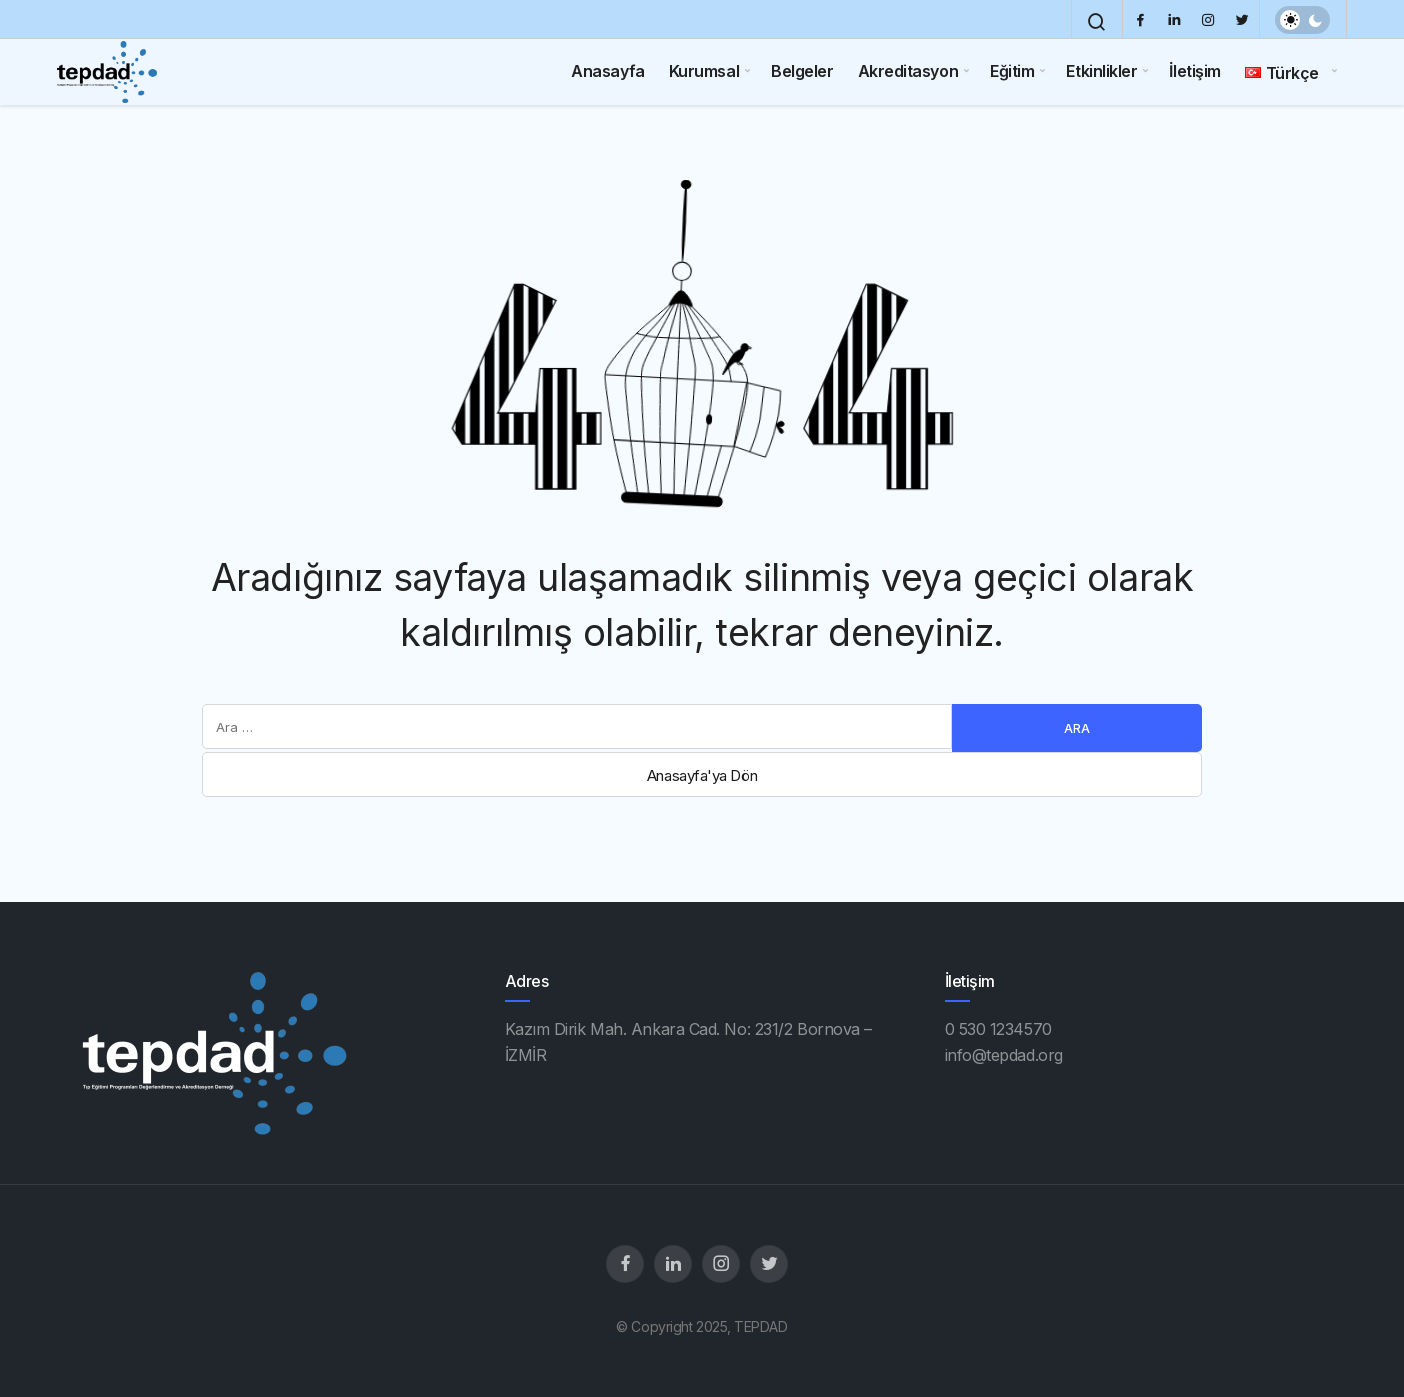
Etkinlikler (1101, 71)
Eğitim (1012, 71)
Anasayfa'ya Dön (702, 775)
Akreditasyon (908, 71)
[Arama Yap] (1097, 22)
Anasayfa (607, 71)
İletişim (1194, 71)
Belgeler (802, 71)
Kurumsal (704, 71)
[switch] (1302, 20)
